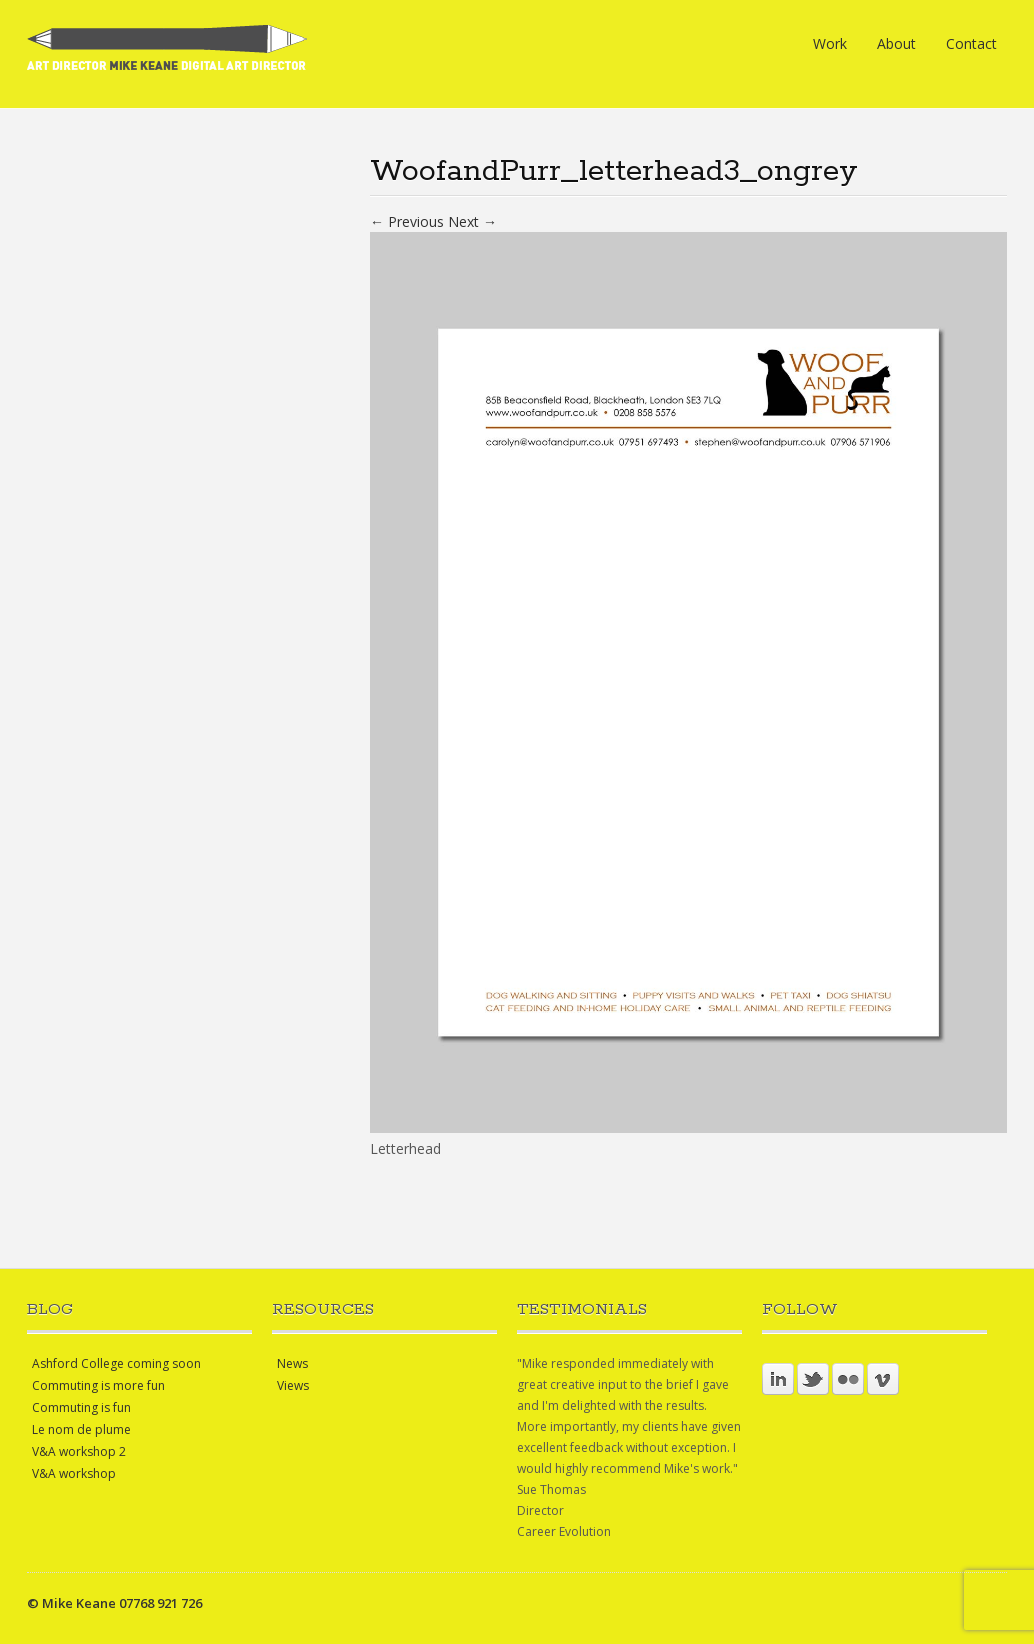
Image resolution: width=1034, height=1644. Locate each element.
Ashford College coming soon (116, 1363)
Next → (472, 221)
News (292, 1363)
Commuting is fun (81, 1407)
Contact (971, 43)
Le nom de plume (81, 1429)
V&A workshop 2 (79, 1451)
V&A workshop (74, 1473)
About (896, 43)
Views (293, 1385)
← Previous (407, 221)
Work (830, 43)
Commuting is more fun (98, 1385)
